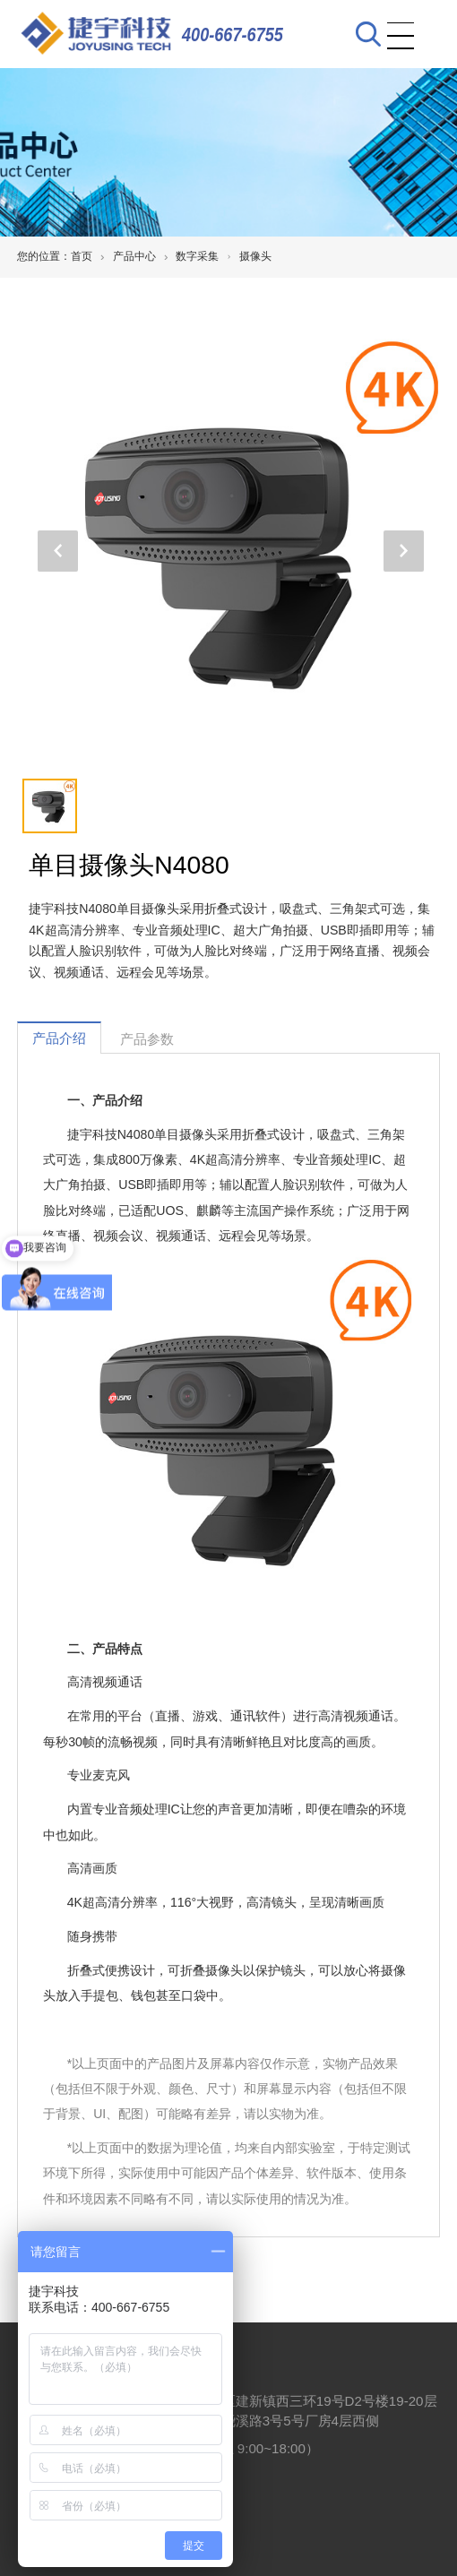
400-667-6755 (232, 34)
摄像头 (255, 256)
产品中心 (134, 256)
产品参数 (147, 1039)
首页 (81, 256)
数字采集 (197, 256)
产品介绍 (59, 1038)
